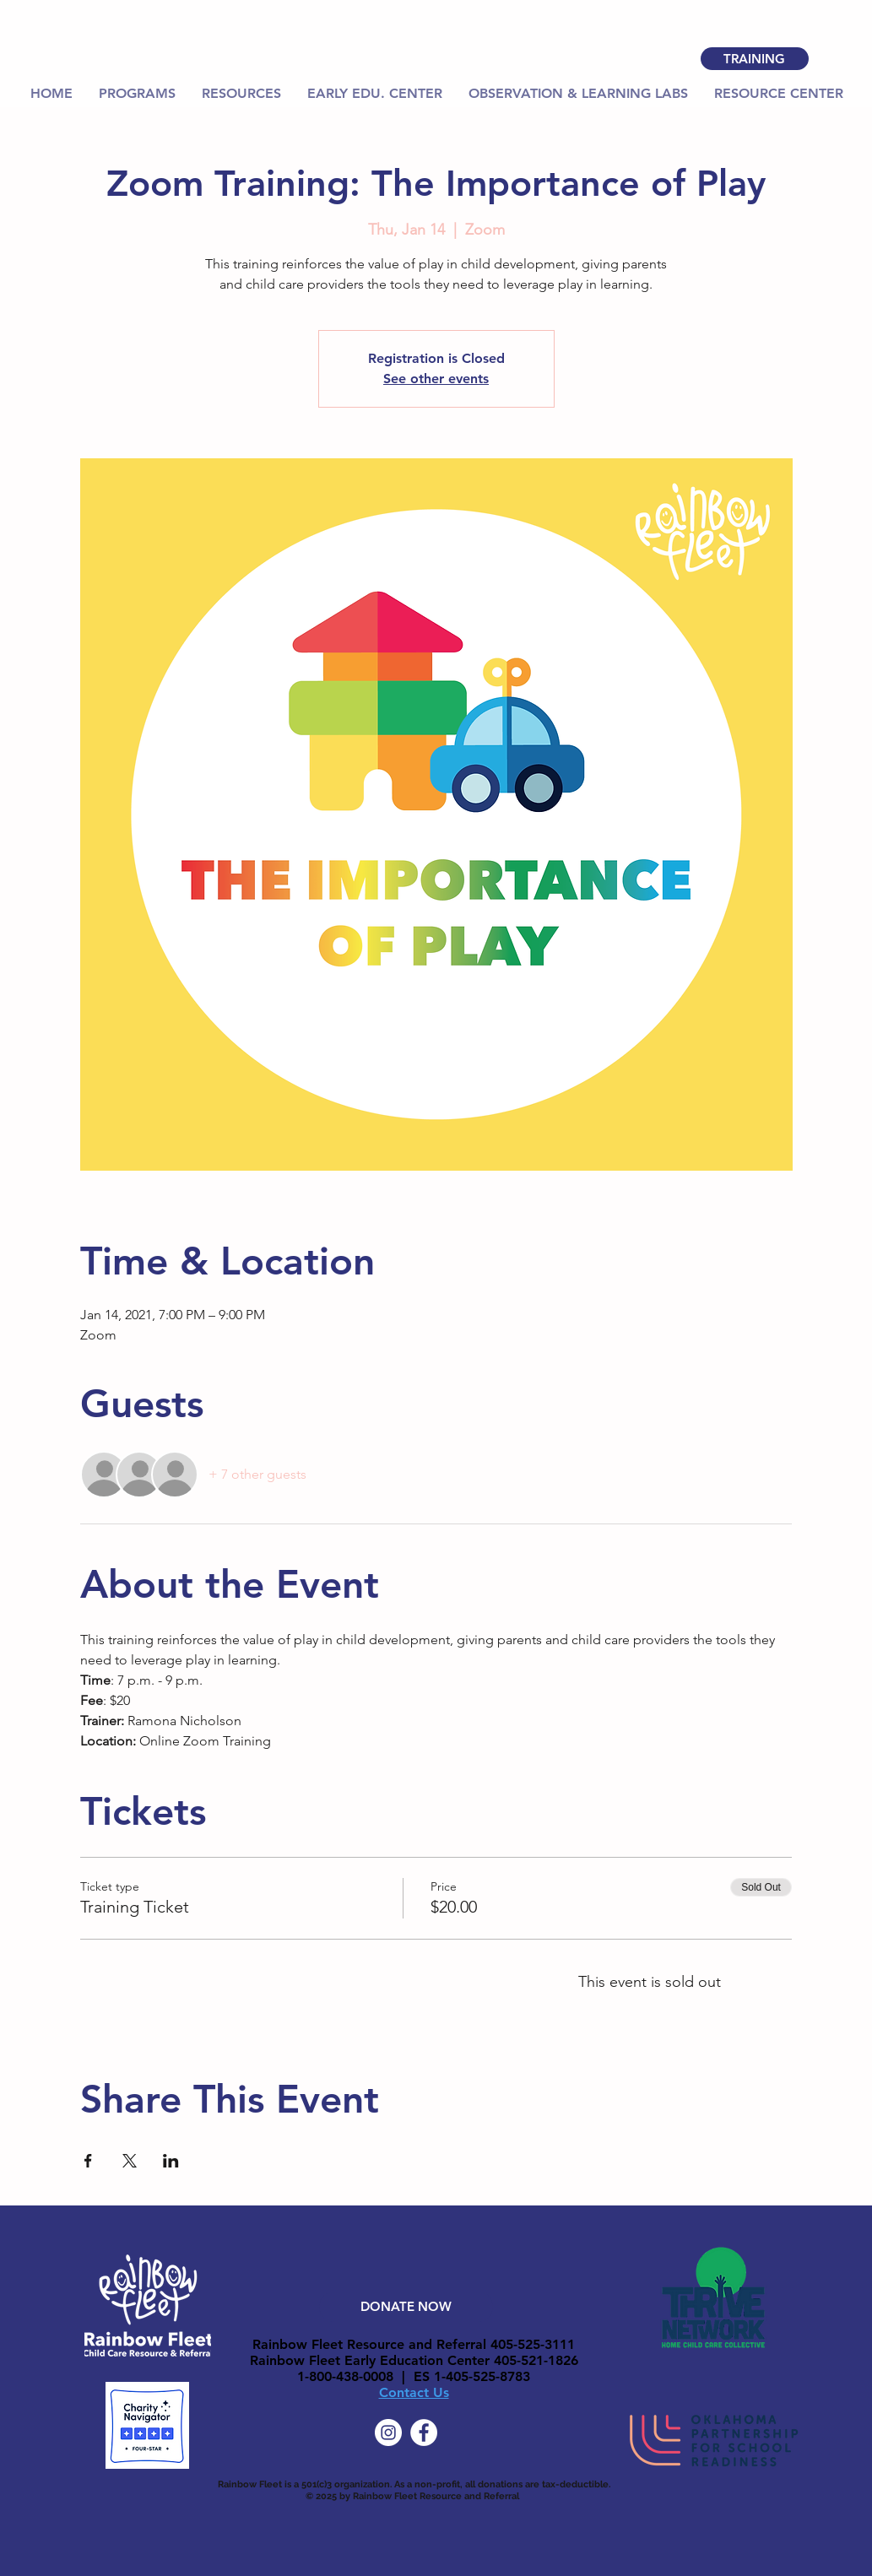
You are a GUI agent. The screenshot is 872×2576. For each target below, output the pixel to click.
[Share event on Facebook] (88, 2160)
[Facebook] (423, 2432)
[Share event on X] (130, 2160)
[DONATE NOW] (406, 2307)
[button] (242, 93)
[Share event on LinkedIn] (171, 2160)
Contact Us (414, 2392)
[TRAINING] (755, 58)
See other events (436, 379)
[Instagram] (388, 2432)
